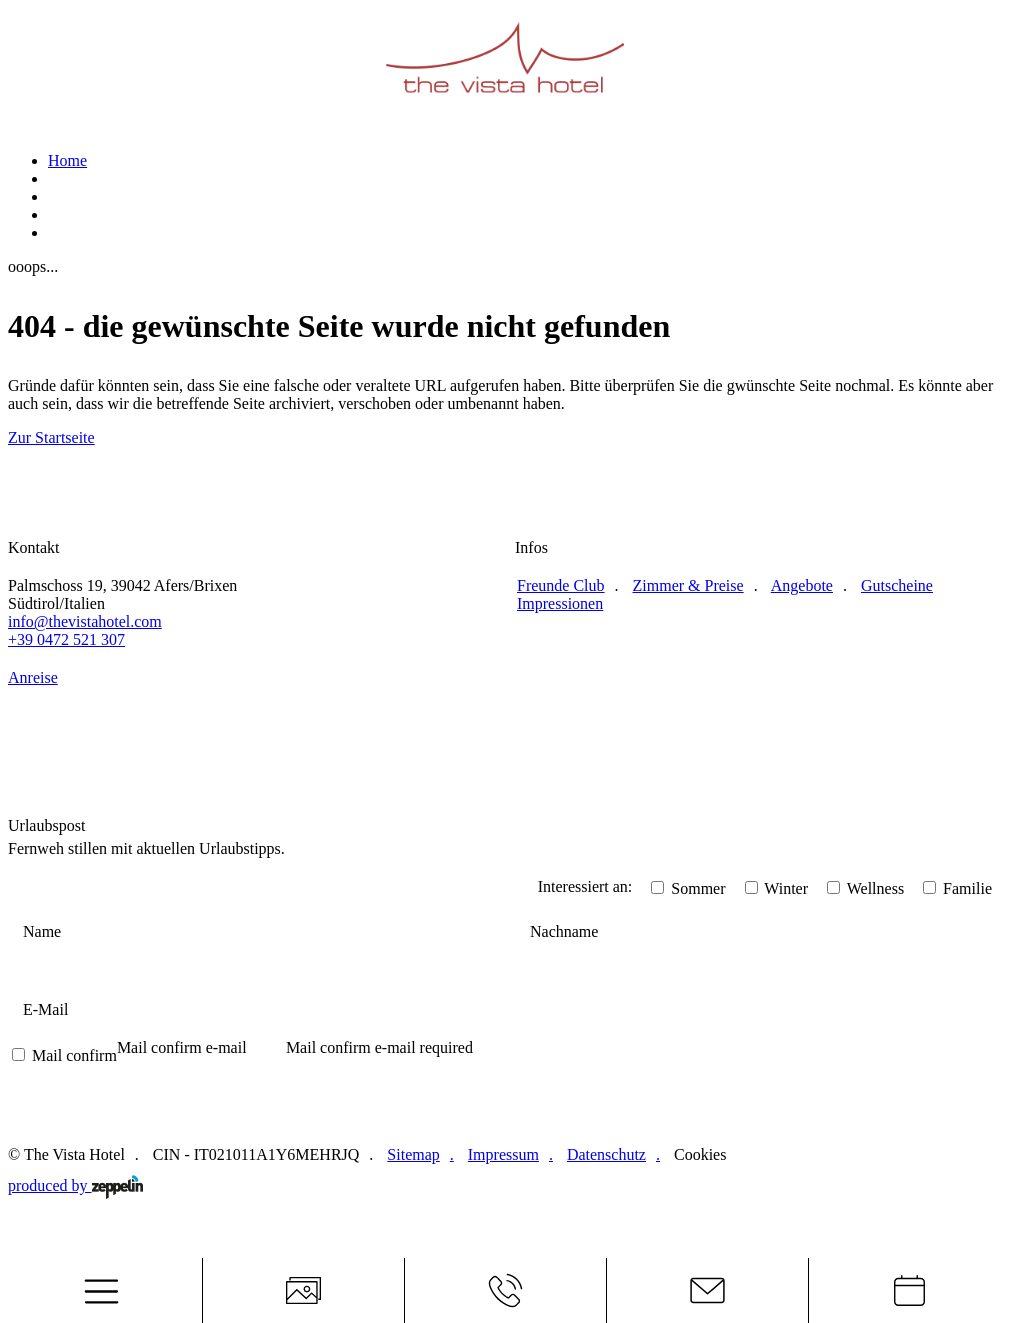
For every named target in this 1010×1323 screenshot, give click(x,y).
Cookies (700, 1154)
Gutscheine (897, 585)
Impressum (503, 1154)
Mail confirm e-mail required (379, 1047)
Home (67, 160)
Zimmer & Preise (688, 585)
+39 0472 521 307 (66, 639)
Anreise (33, 677)
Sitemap (413, 1154)
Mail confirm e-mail (182, 1047)
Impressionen (560, 603)
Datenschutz (606, 1154)
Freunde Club (561, 585)
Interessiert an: (585, 886)
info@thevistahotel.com (85, 621)
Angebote (802, 585)
